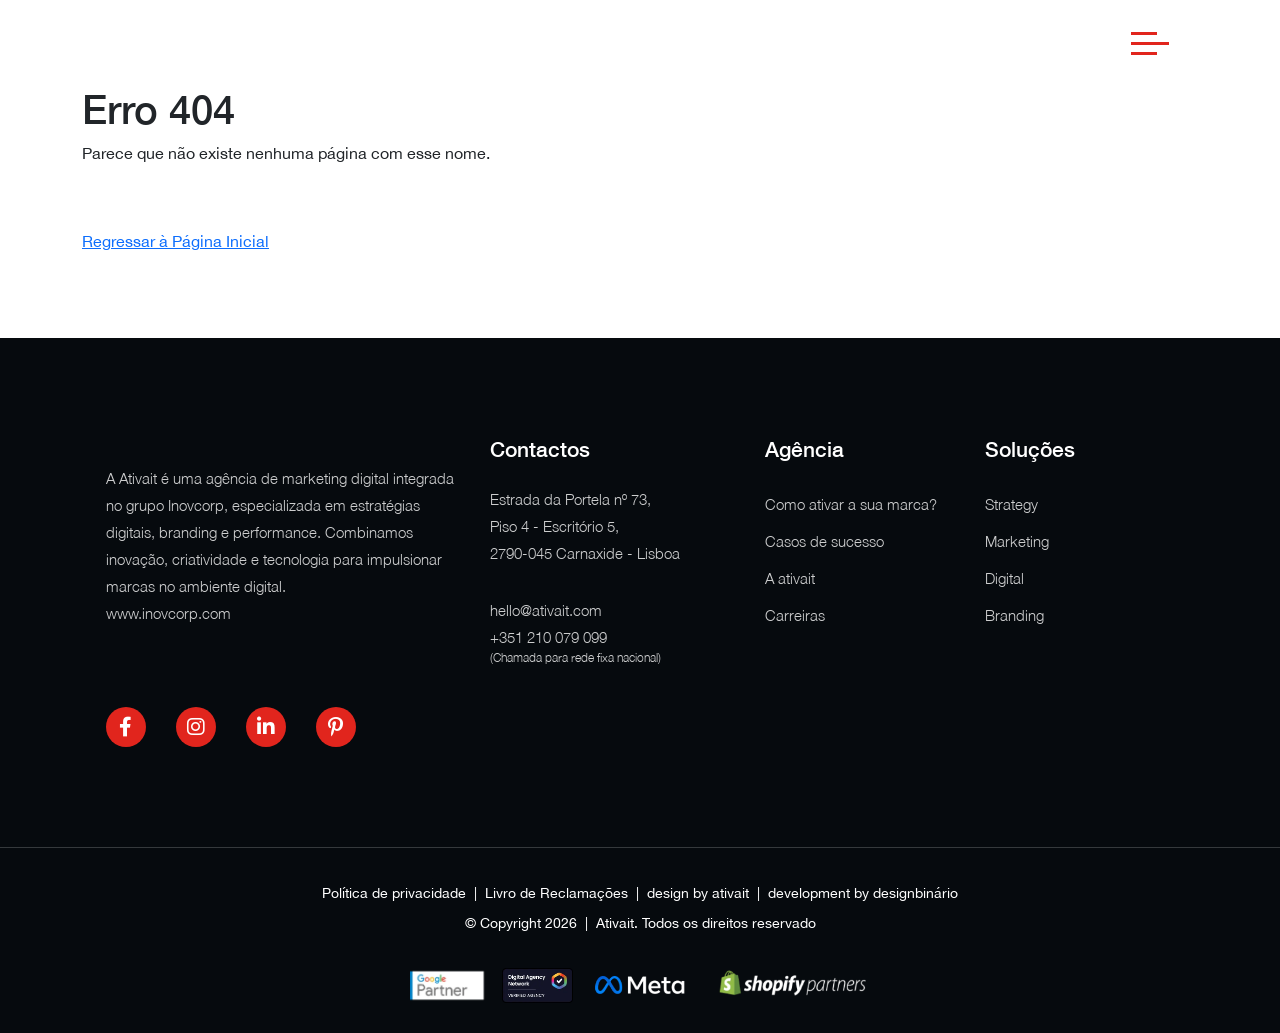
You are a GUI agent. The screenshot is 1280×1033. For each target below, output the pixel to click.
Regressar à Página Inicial (175, 241)
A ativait (790, 578)
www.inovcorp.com (168, 613)
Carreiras (795, 615)
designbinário (915, 893)
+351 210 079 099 (548, 637)
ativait (730, 893)
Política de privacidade (394, 893)
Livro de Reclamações (556, 893)
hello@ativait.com (546, 610)
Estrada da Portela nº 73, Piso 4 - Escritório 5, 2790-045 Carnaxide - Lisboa (585, 526)
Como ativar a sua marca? (851, 504)
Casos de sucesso (824, 541)
